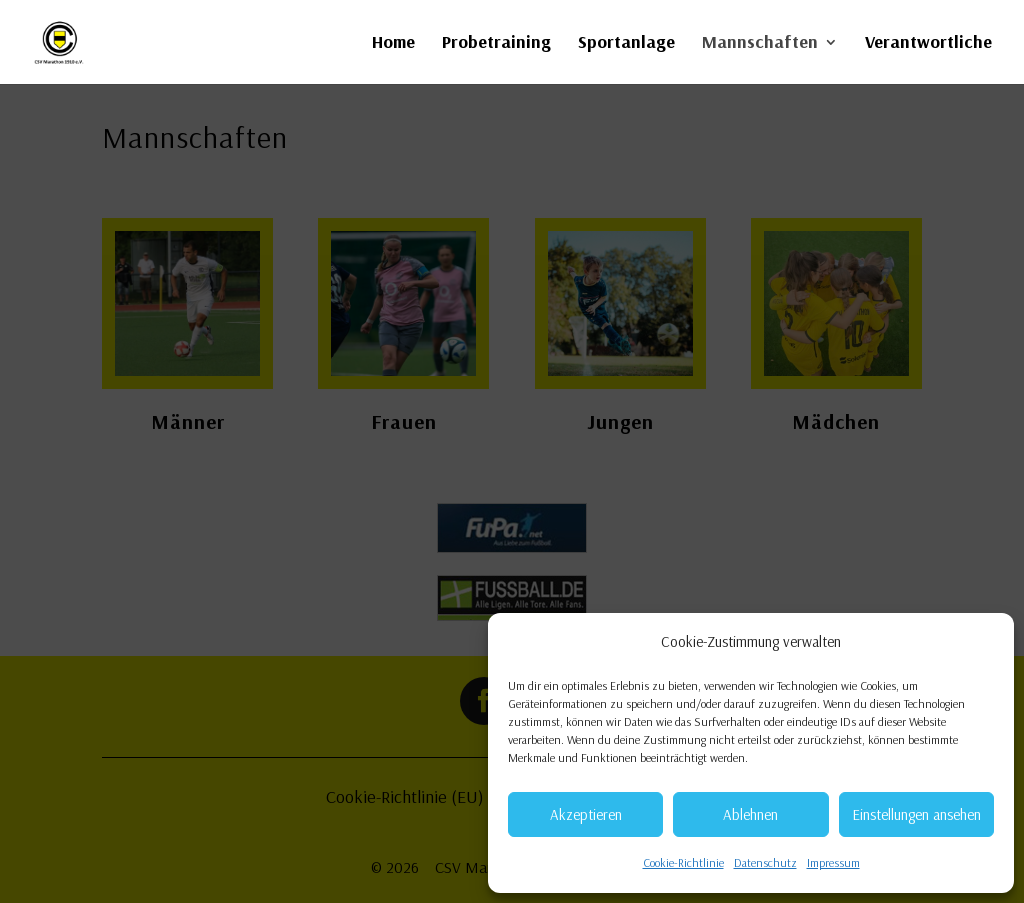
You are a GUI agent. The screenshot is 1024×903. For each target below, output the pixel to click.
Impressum (833, 862)
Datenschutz (765, 862)
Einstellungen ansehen (916, 814)
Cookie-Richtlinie (683, 862)
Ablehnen (750, 814)
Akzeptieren (586, 814)
